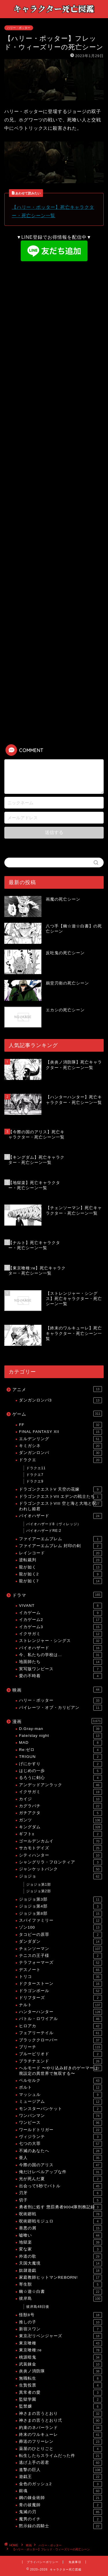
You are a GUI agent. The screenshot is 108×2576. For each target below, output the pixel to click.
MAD (60, 1742)
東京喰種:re (60, 2350)
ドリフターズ (60, 1998)
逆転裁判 (60, 1560)
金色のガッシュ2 (60, 2484)
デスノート (60, 1970)
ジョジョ (60, 1876)
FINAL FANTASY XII (60, 1432)
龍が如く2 (60, 1574)
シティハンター (60, 1855)
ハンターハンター (60, 2012)
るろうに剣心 (60, 1778)
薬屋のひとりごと (60, 2449)
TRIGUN (60, 1757)
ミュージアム (60, 2102)
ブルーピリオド (60, 2054)
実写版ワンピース (60, 1669)
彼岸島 (60, 2298)
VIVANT (60, 1606)
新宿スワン (60, 2329)
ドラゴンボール (60, 1991)
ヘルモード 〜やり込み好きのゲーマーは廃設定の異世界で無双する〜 (60, 2070)
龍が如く (60, 1567)
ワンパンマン (60, 2116)
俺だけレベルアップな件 (60, 2172)
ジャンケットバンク (60, 1869)
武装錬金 (60, 2364)
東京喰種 (60, 2343)
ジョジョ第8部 (60, 1914)
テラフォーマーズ (60, 1963)
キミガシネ (60, 1446)
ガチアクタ (60, 1813)
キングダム (60, 1827)
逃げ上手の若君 (60, 2463)
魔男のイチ (60, 2519)
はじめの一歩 (60, 1771)
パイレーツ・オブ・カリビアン (60, 1708)
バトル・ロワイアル (60, 2019)
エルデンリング (60, 1439)
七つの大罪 (60, 2144)
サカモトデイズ (60, 1848)
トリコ (60, 1977)
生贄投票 (60, 2385)
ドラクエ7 (34, 1475)
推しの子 (60, 2322)
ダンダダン (60, 1941)
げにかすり (60, 1764)
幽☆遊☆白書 (60, 2292)
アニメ (57, 1389)
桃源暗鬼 (60, 2357)
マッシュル (60, 2095)
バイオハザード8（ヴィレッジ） (53, 1524)
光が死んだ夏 (60, 2179)
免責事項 (75, 2562)
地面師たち (60, 1662)
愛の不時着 (60, 1676)
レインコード (60, 1553)
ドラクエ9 (34, 1481)
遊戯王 (60, 2477)
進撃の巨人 (60, 2470)
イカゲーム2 (60, 1620)
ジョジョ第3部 (60, 1899)
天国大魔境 (60, 2263)
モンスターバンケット (60, 2109)
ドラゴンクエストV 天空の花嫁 (60, 1489)
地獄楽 (60, 2242)
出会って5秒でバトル (60, 2186)
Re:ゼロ (60, 1750)
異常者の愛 (60, 2392)
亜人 (60, 2158)
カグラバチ (60, 1806)
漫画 (57, 1721)
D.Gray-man (60, 1729)
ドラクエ (60, 1460)
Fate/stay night (60, 1736)
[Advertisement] (54, 322)
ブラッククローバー (60, 2040)
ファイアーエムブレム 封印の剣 (60, 1546)
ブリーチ (60, 2047)
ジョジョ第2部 (38, 1891)
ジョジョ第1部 (38, 1884)
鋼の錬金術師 (60, 2498)
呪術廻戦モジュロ (60, 2221)
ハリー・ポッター (18, 27)
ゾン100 (60, 1927)
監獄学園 (60, 2399)
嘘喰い (60, 2235)
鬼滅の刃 (60, 2512)
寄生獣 (60, 2284)
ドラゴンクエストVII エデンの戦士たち (60, 1497)
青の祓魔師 (60, 2505)
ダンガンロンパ (60, 1453)
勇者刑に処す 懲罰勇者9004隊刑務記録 (60, 2207)
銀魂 (60, 2491)
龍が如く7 (60, 1581)
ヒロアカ (60, 2026)
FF (60, 1425)
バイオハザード (60, 1516)
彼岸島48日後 (37, 2307)
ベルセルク (60, 2080)
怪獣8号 (60, 2315)
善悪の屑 (60, 2228)
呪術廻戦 (60, 2214)
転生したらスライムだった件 (60, 2456)
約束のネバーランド (60, 2428)
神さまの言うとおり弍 (60, 2420)
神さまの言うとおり (60, 2414)
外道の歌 (60, 2256)
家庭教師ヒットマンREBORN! (60, 2277)
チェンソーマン (60, 1949)
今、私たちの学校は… (60, 1655)
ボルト (60, 2087)
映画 (57, 1689)
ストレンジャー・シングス (60, 1641)
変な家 (60, 2249)
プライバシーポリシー (42, 2562)
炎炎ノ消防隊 (60, 2371)
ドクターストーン (60, 1984)
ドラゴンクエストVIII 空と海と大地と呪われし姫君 (60, 1506)
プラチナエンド (60, 2061)
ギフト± (60, 1834)
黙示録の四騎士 (60, 2526)
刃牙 (60, 2193)
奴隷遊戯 (60, 2271)
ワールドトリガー (60, 2130)
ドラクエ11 (36, 1468)
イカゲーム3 (60, 1627)
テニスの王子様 (60, 1956)
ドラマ (57, 1595)
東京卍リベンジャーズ (60, 2336)
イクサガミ (60, 1634)
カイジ (60, 1799)
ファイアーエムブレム (60, 1539)
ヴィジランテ (60, 2137)
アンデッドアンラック (60, 1785)
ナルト (60, 2005)
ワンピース (60, 2123)
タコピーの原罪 (60, 1935)
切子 (60, 2200)
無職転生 (60, 2378)
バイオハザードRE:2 (43, 1531)
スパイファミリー (60, 1920)
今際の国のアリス (60, 2165)
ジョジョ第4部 (60, 1906)
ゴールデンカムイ (60, 1841)
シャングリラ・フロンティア (60, 1862)
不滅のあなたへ (60, 2151)
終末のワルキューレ (60, 2435)
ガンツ (60, 1820)
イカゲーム (60, 1613)
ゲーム (57, 1413)
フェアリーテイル (60, 2033)
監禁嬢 (60, 2406)
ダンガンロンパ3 (60, 1400)
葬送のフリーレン (60, 2442)
